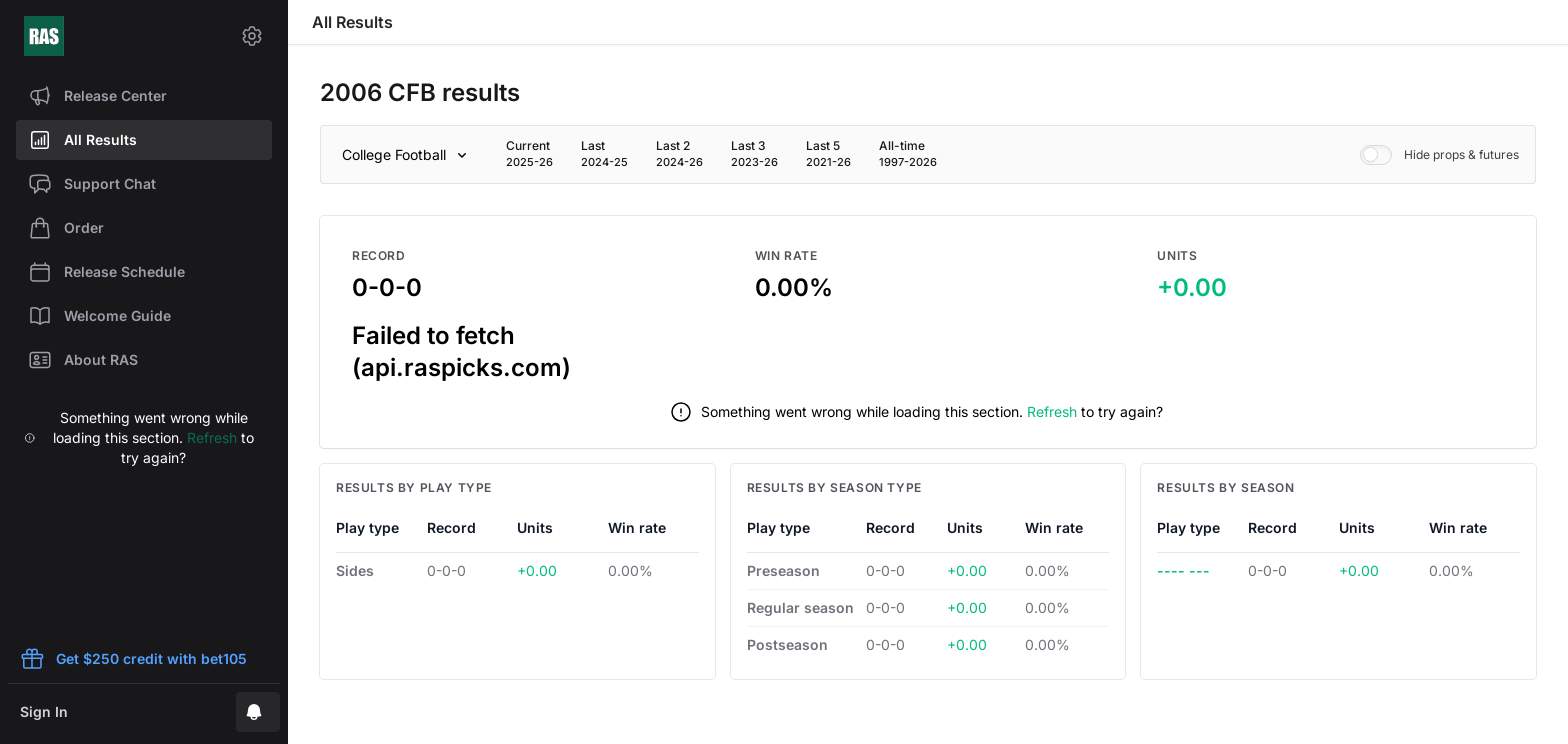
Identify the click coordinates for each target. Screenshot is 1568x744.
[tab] (529, 154)
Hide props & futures (1439, 155)
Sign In (44, 711)
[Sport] (408, 155)
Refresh (212, 437)
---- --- (1183, 570)
